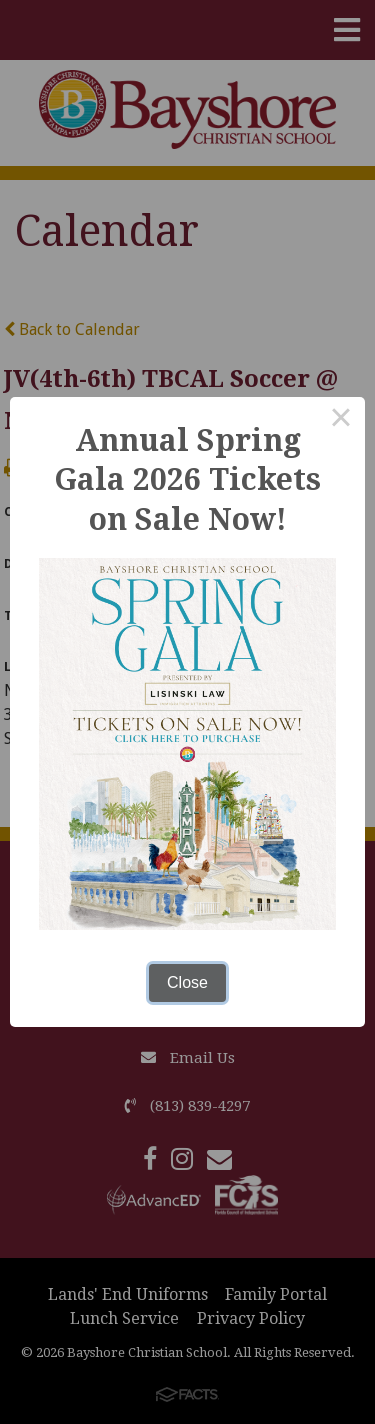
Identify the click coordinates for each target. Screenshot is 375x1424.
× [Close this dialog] (341, 421)
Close (187, 982)
